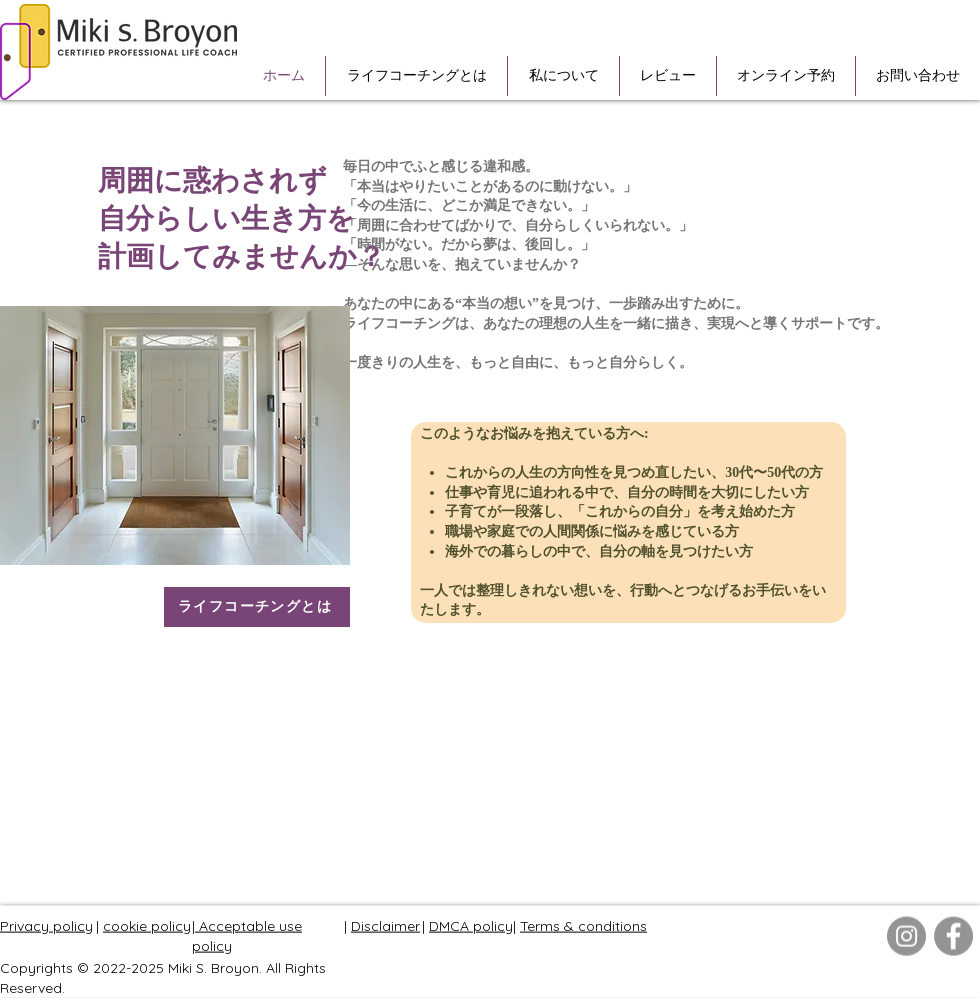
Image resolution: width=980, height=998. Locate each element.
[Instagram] (906, 936)
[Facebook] (953, 936)
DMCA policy (471, 926)
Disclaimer (385, 926)
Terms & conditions (583, 926)
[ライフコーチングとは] (257, 607)
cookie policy (147, 926)
